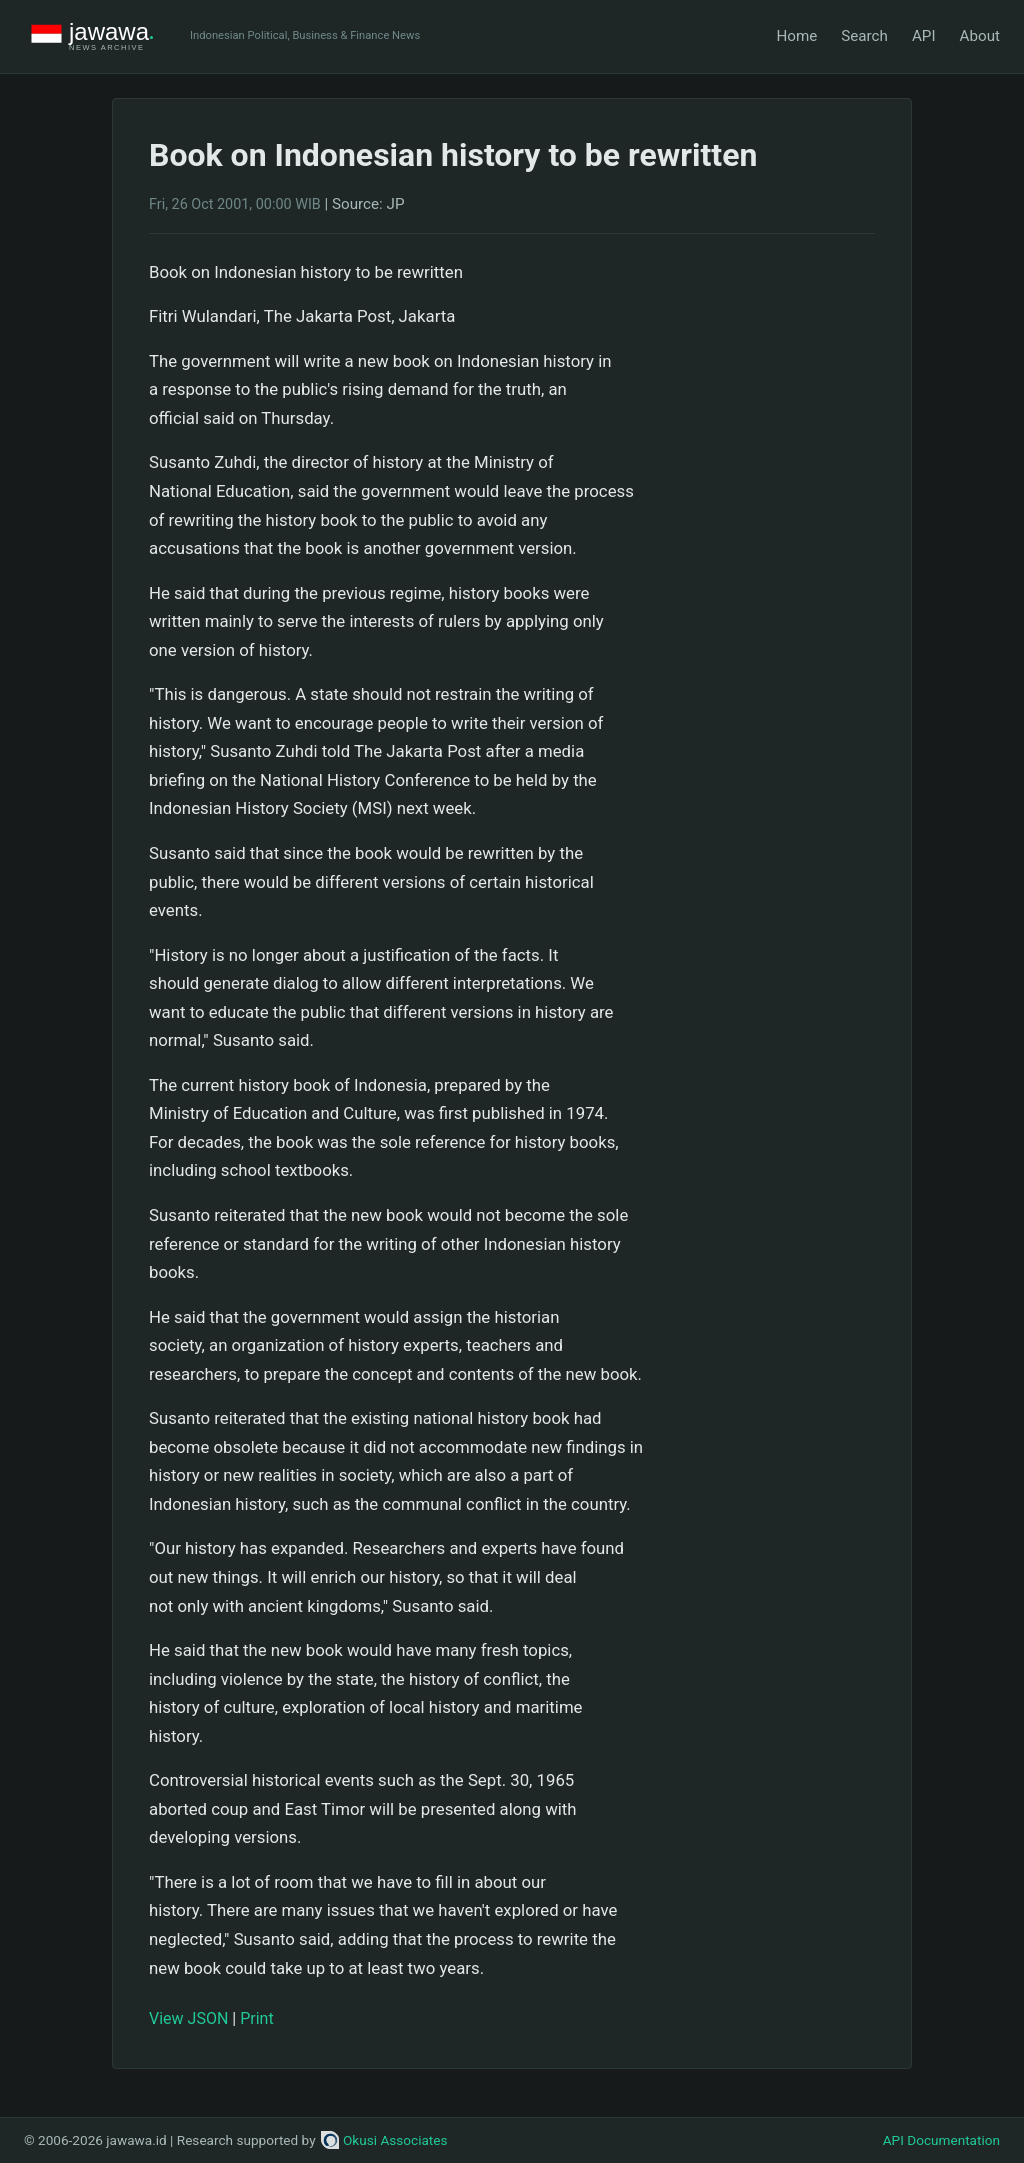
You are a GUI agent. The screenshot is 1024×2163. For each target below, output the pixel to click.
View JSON (188, 2018)
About (980, 36)
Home (796, 36)
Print (256, 2018)
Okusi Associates (384, 2140)
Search (864, 36)
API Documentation (941, 2140)
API (924, 36)
